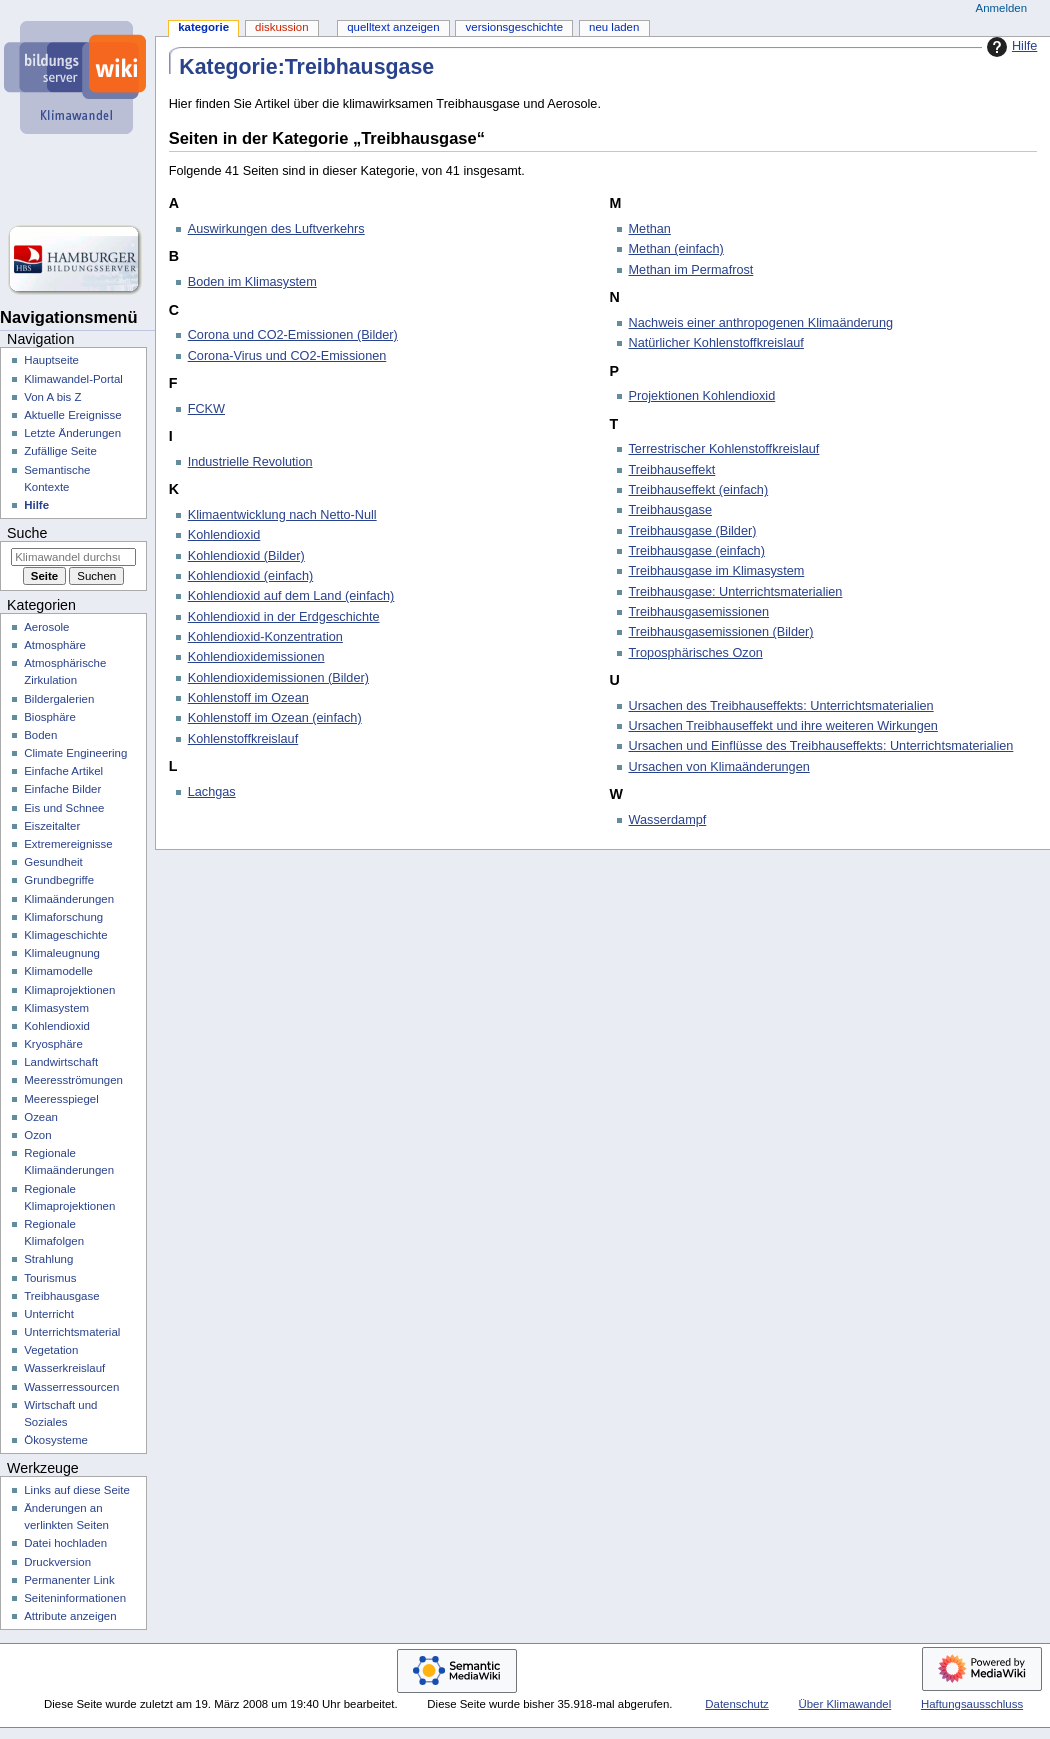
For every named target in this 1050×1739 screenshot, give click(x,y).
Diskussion (281, 27)
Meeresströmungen (73, 1080)
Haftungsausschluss (972, 1704)
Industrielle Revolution (250, 462)
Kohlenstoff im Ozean (248, 698)
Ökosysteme (56, 1440)
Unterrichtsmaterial (72, 1332)
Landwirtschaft (61, 1062)
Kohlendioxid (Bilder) (246, 556)
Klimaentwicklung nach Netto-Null (282, 515)
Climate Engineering (75, 753)
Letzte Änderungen (72, 433)
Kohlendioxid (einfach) (251, 576)
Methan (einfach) (676, 249)
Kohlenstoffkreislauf (243, 739)
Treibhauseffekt (672, 470)
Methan (650, 229)
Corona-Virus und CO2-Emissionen (287, 356)
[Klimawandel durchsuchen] (73, 557)
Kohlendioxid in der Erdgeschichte (284, 617)
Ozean (41, 1117)
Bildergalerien (59, 699)
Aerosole (46, 627)
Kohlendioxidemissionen (256, 657)
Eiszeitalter (52, 826)
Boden (40, 735)
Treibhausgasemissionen (699, 612)
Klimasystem (56, 1008)
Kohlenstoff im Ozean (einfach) (275, 718)
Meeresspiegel (61, 1099)
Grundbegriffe (59, 880)
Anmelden (1002, 8)
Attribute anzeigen (70, 1616)
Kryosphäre (53, 1044)
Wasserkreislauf (64, 1368)
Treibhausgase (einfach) (697, 551)
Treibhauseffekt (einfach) (699, 490)
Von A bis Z (52, 397)
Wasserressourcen (71, 1387)
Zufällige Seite (60, 451)
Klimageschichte (65, 935)
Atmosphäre (55, 645)
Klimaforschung (63, 917)
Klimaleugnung (62, 953)
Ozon (37, 1135)
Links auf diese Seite (77, 1490)
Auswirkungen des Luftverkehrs (276, 229)
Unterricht (49, 1314)
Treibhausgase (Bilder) (693, 531)
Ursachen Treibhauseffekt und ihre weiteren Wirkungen (783, 726)
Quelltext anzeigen (393, 27)
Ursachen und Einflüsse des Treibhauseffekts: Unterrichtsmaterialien (821, 746)
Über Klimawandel (845, 1704)
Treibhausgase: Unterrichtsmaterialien (736, 592)
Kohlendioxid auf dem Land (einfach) (291, 596)
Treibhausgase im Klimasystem (717, 571)
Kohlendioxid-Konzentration (265, 637)
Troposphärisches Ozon (696, 653)
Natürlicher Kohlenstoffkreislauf (716, 343)
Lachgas (212, 792)
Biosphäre (50, 717)
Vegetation (51, 1350)
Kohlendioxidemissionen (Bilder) (278, 678)
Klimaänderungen (69, 899)
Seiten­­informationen (75, 1598)
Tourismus (50, 1278)
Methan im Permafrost (691, 270)
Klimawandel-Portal (73, 379)
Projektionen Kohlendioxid (702, 396)
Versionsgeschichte (514, 27)
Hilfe (1009, 47)
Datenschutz (737, 1704)
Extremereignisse (68, 844)
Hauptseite (51, 360)
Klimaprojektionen (69, 990)
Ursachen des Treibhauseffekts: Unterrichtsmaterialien (781, 706)
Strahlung (48, 1259)
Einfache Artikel (63, 771)
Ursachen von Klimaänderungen (719, 767)
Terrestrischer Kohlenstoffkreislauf (724, 449)
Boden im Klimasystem (252, 282)
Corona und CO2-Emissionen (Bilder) (293, 335)
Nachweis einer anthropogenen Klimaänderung (761, 323)
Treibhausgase (670, 510)
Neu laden (614, 27)
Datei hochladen (65, 1543)
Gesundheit (53, 862)
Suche (27, 533)
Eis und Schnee (64, 808)
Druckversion (57, 1562)
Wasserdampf (668, 820)
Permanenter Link (69, 1580)
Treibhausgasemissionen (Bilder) (721, 632)
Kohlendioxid (224, 535)
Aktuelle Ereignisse (72, 415)
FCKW (206, 409)
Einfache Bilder (62, 789)
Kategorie (203, 27)
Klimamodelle (58, 971)
